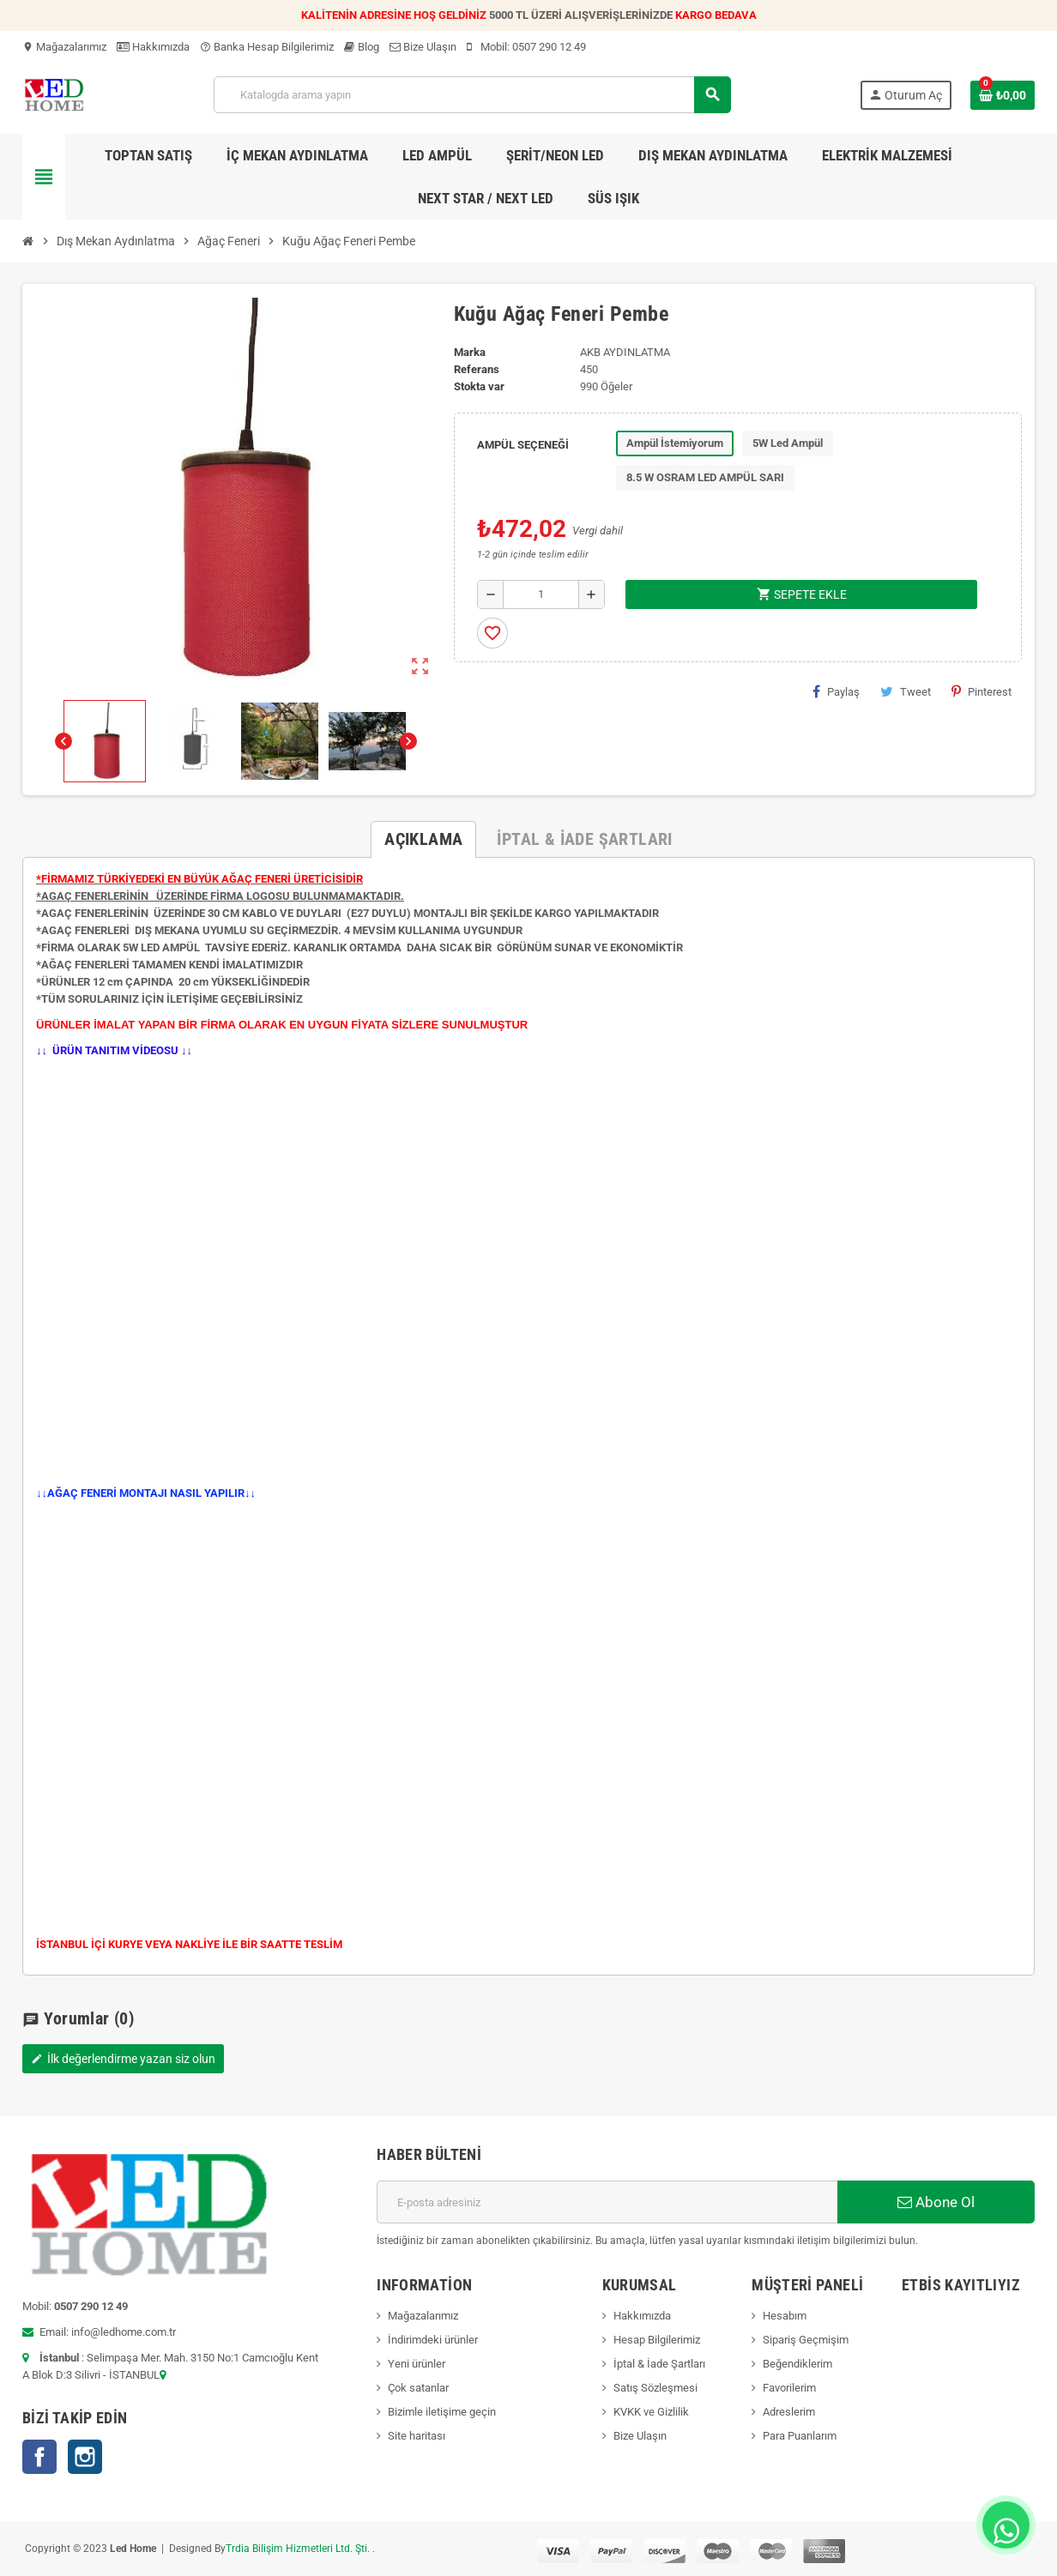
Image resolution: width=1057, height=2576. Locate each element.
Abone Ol (936, 2202)
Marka (470, 352)
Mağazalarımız (64, 46)
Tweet (905, 691)
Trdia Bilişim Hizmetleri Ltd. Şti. (299, 2549)
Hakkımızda (153, 46)
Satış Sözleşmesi (655, 2387)
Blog (361, 46)
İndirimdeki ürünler (433, 2339)
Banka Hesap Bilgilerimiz (267, 46)
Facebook (39, 2457)
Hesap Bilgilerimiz (656, 2339)
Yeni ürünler (416, 2363)
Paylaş (836, 691)
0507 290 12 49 (549, 46)
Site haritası (416, 2435)
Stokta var (479, 386)
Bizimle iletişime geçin (442, 2411)
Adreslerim (789, 2411)
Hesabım (784, 2315)
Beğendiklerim (797, 2363)
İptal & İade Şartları (659, 2363)
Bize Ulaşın (423, 46)
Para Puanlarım (800, 2435)
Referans (476, 369)
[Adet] (541, 594)
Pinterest (981, 691)
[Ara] (472, 94)
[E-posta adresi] (607, 2202)
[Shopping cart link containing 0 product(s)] (1002, 95)
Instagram (85, 2457)
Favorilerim (789, 2387)
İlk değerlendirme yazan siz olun (123, 2059)
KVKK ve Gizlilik (651, 2411)
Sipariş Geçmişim (806, 2339)
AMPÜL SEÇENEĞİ (523, 444)
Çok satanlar (418, 2387)
